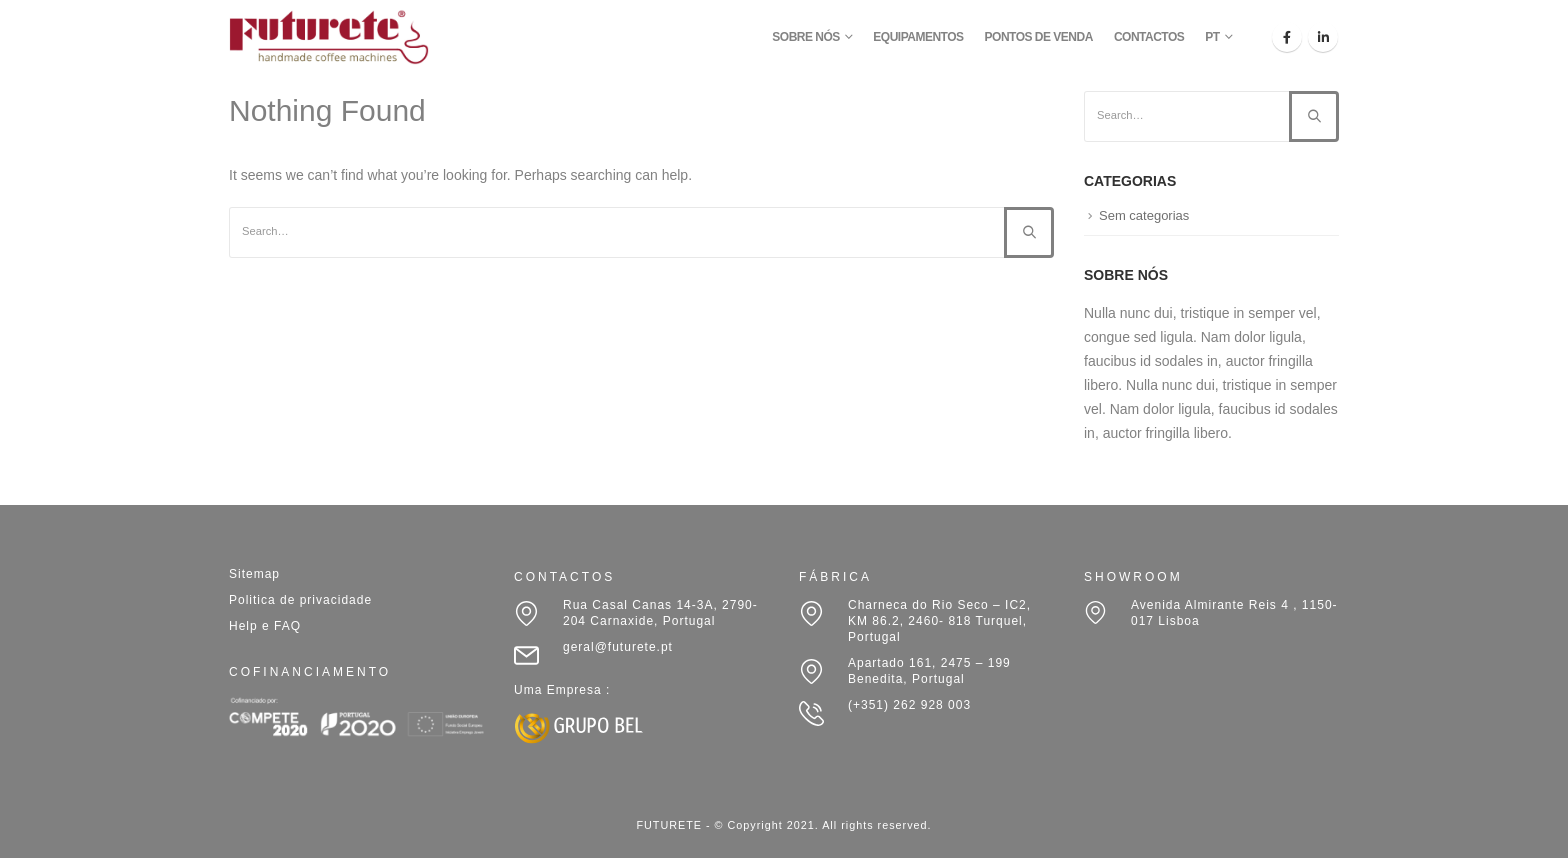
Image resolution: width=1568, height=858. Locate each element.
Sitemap (254, 574)
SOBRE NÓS (806, 37)
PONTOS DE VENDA (1039, 37)
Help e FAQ (265, 626)
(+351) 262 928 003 (909, 705)
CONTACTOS (1149, 37)
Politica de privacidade (300, 600)
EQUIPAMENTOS (918, 37)
